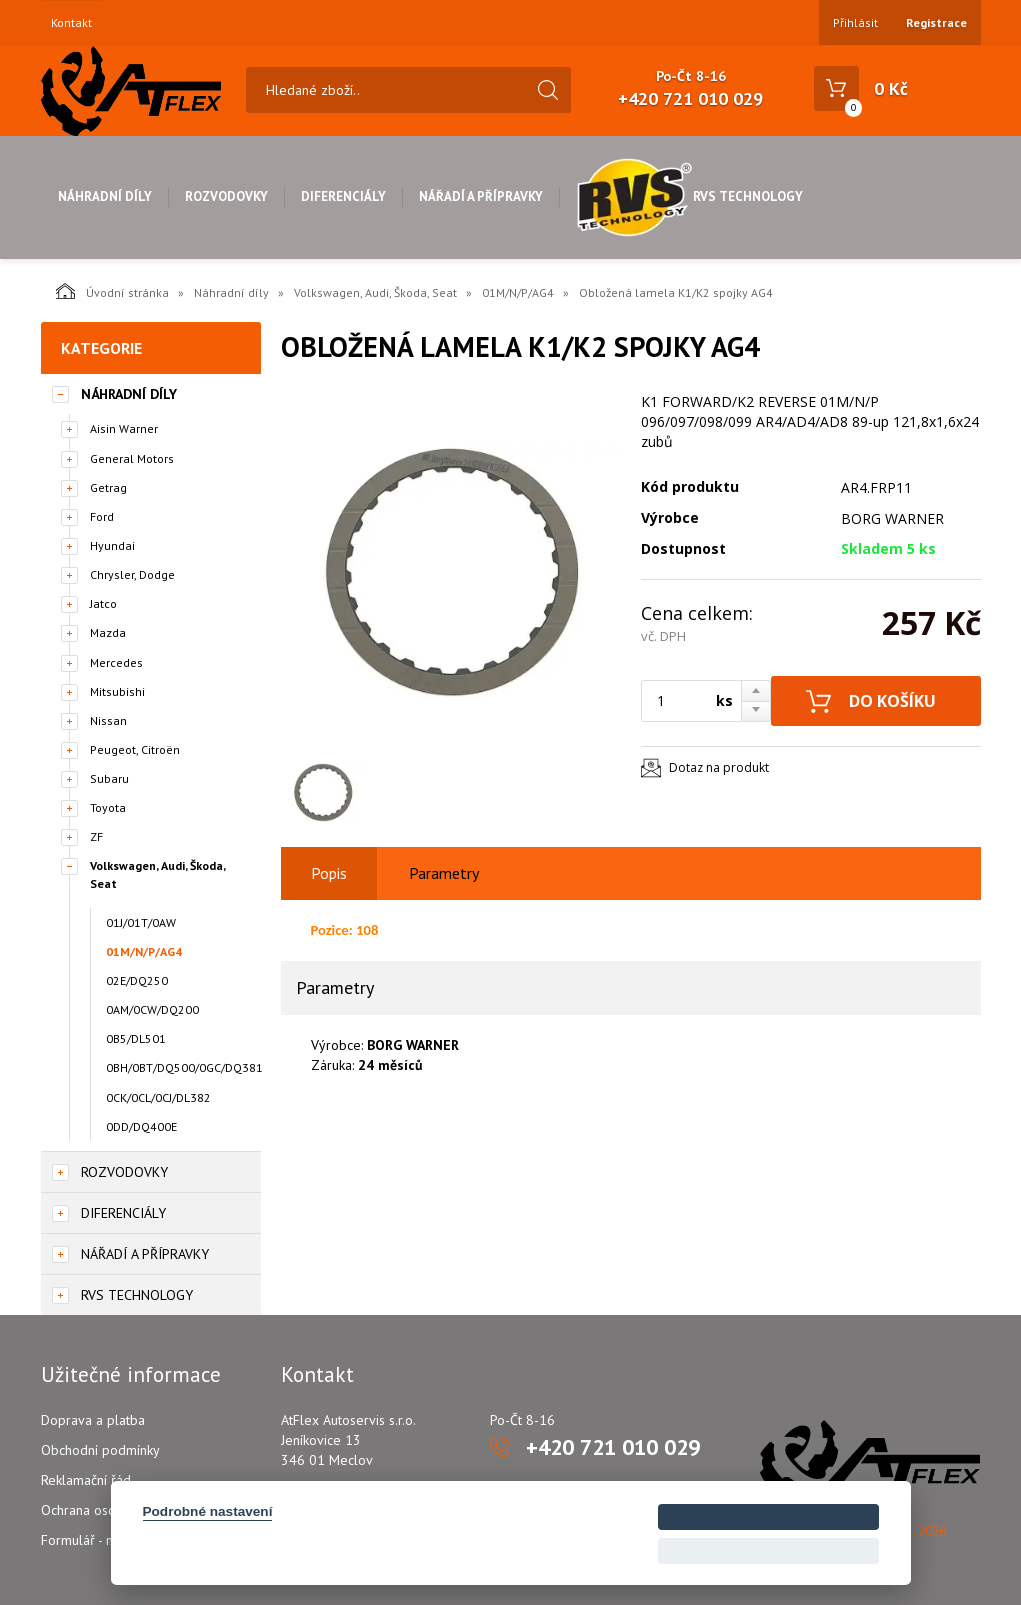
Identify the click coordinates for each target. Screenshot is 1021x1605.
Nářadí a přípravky (481, 196)
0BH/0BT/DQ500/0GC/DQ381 (183, 1067)
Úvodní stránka (112, 291)
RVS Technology (689, 196)
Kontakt (71, 23)
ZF (96, 836)
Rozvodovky (226, 196)
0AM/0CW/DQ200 (152, 1009)
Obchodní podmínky (100, 1450)
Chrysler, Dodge (132, 574)
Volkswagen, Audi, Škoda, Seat (375, 292)
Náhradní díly (105, 196)
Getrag (108, 487)
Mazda (108, 632)
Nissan (108, 720)
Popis (329, 873)
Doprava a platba (93, 1420)
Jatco (103, 603)
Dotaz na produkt (719, 767)
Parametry (444, 873)
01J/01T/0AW (141, 922)
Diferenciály (343, 196)
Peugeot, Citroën (135, 749)
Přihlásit (855, 22)
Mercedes (116, 662)
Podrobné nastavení (208, 1511)
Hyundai (112, 545)
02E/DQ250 (137, 980)
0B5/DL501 (136, 1038)
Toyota (108, 807)
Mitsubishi (117, 691)
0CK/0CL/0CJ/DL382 (158, 1097)
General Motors (132, 458)
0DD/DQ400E (141, 1126)
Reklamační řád (86, 1480)
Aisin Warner (124, 428)
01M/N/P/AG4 (518, 292)
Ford (102, 516)
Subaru (109, 778)
